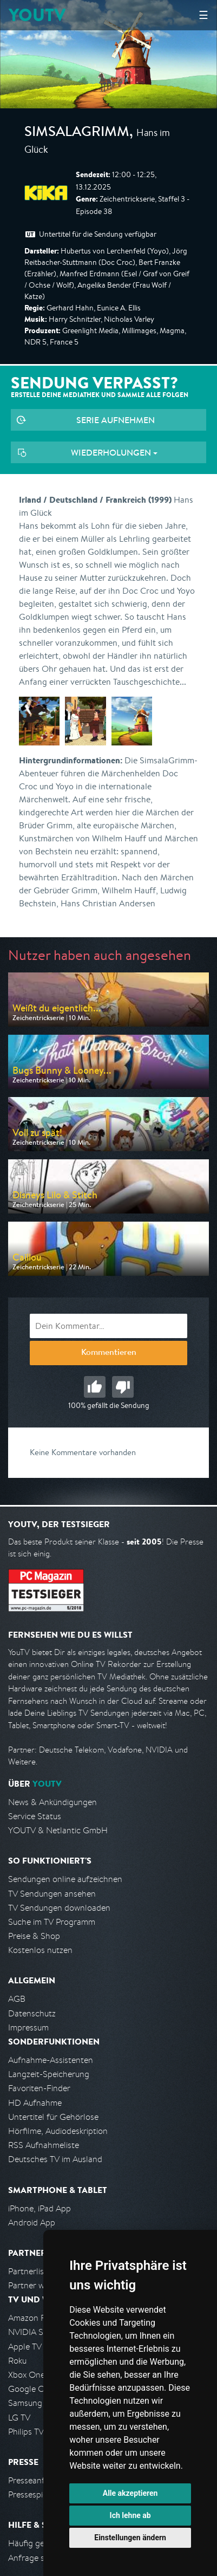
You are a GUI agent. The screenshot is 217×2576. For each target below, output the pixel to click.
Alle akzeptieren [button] (130, 2493)
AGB (16, 1998)
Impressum (28, 2027)
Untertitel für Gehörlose (53, 2117)
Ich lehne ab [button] (130, 2515)
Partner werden (37, 2285)
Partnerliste (29, 2271)
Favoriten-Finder (39, 2088)
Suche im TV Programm (51, 1922)
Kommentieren (108, 1353)
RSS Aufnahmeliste (43, 2145)
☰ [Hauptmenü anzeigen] (203, 15)
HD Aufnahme (35, 2102)
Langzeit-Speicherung (48, 2074)
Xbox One (26, 2374)
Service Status (34, 1816)
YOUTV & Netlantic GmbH (58, 1830)
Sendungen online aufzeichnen (65, 1879)
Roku (17, 2360)
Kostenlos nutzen (40, 1950)
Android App (31, 2222)
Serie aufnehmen (115, 420)
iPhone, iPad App (39, 2208)
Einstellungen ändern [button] (130, 2537)
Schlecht (123, 1387)
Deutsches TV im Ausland (55, 2159)
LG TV (19, 2417)
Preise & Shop (34, 1936)
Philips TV (26, 2431)
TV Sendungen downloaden (59, 1907)
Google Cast (31, 2389)
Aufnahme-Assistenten (50, 2060)
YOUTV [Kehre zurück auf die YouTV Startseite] (37, 15)
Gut (95, 1387)
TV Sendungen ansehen (52, 1893)
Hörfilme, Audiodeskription (58, 2131)
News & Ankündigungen (52, 1802)
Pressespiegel (33, 2494)
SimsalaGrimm (76, 133)
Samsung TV (31, 2403)
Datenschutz (32, 2013)
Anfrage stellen (36, 2558)
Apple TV (25, 2346)
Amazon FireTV (36, 2318)
